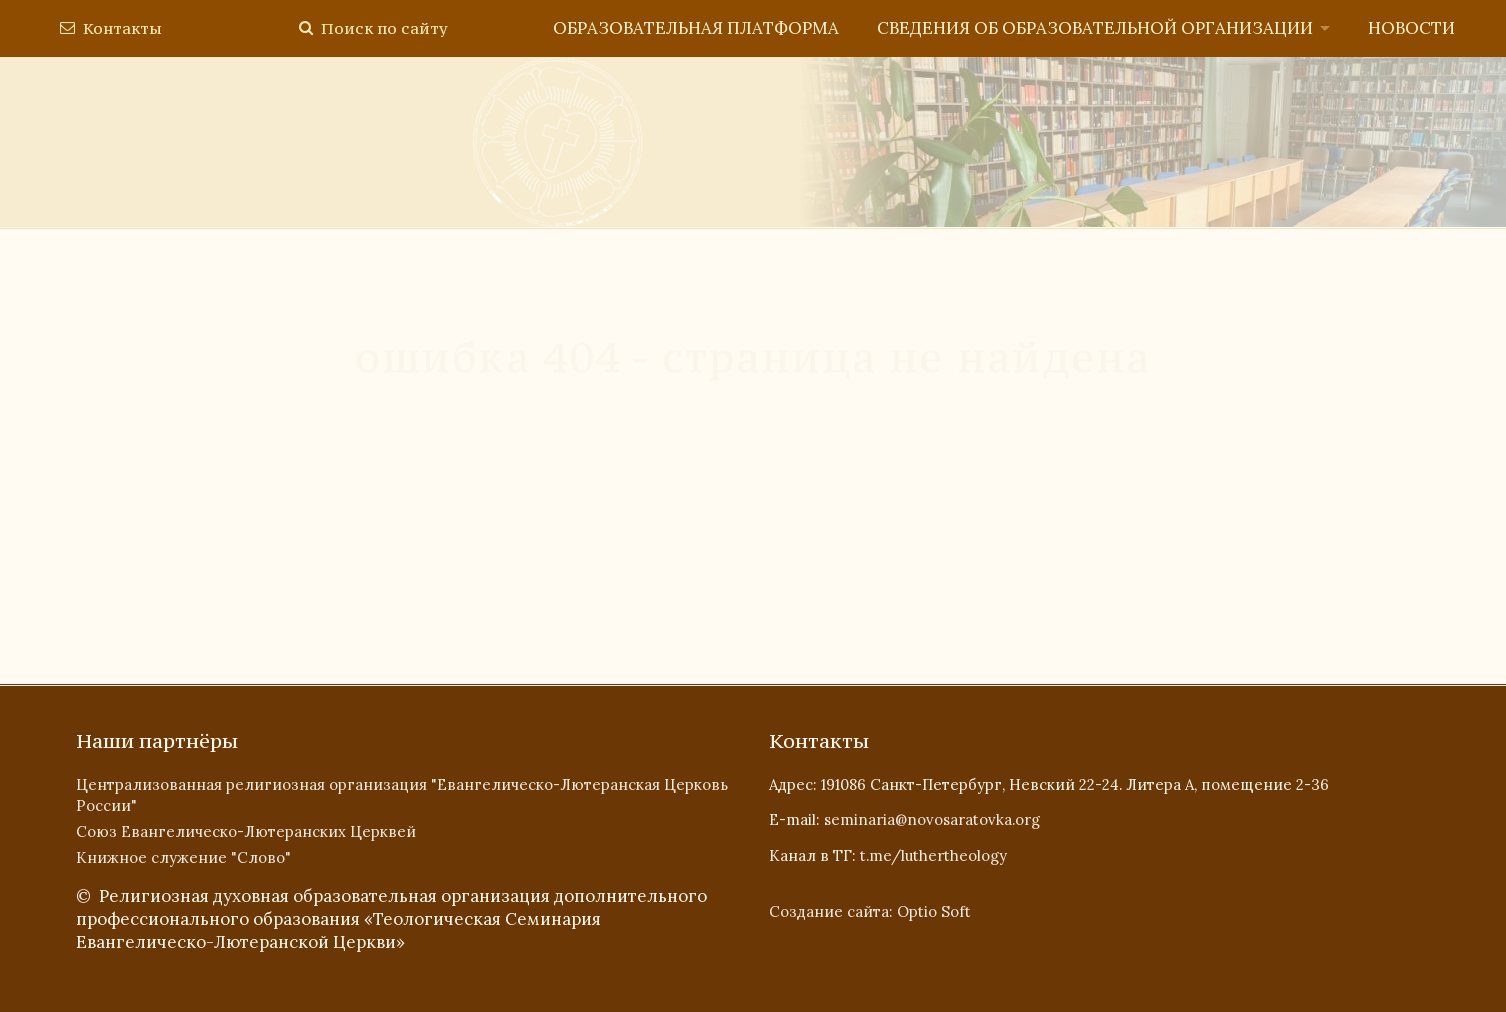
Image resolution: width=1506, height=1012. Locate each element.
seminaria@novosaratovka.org (932, 819)
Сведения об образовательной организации (1095, 28)
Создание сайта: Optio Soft (870, 911)
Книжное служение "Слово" (183, 857)
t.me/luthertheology (933, 855)
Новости (1411, 28)
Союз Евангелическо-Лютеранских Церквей (246, 831)
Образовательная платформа (696, 28)
